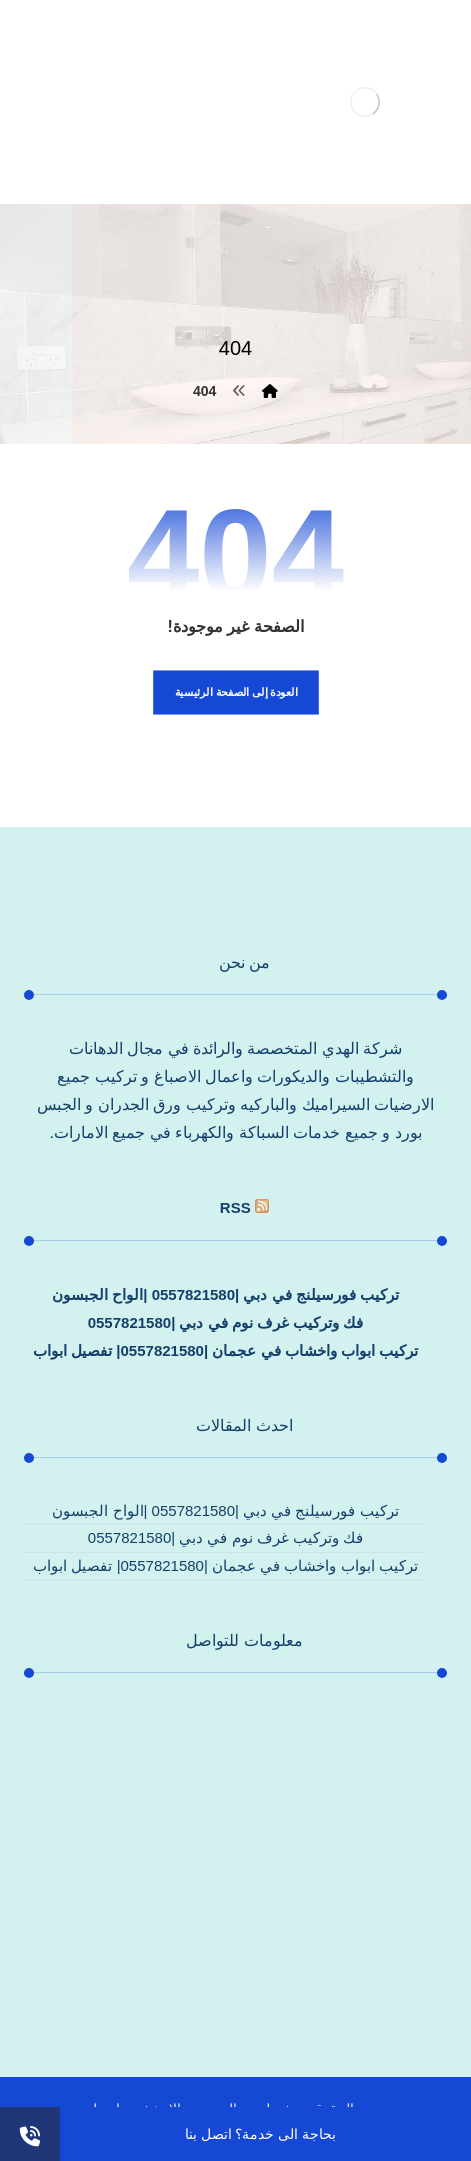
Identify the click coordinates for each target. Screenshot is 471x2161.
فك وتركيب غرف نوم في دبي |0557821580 (226, 1322)
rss (235, 1207)
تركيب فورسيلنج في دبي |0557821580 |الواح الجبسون (225, 1294)
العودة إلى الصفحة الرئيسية (235, 692)
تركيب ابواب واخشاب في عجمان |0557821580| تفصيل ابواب (225, 1350)
